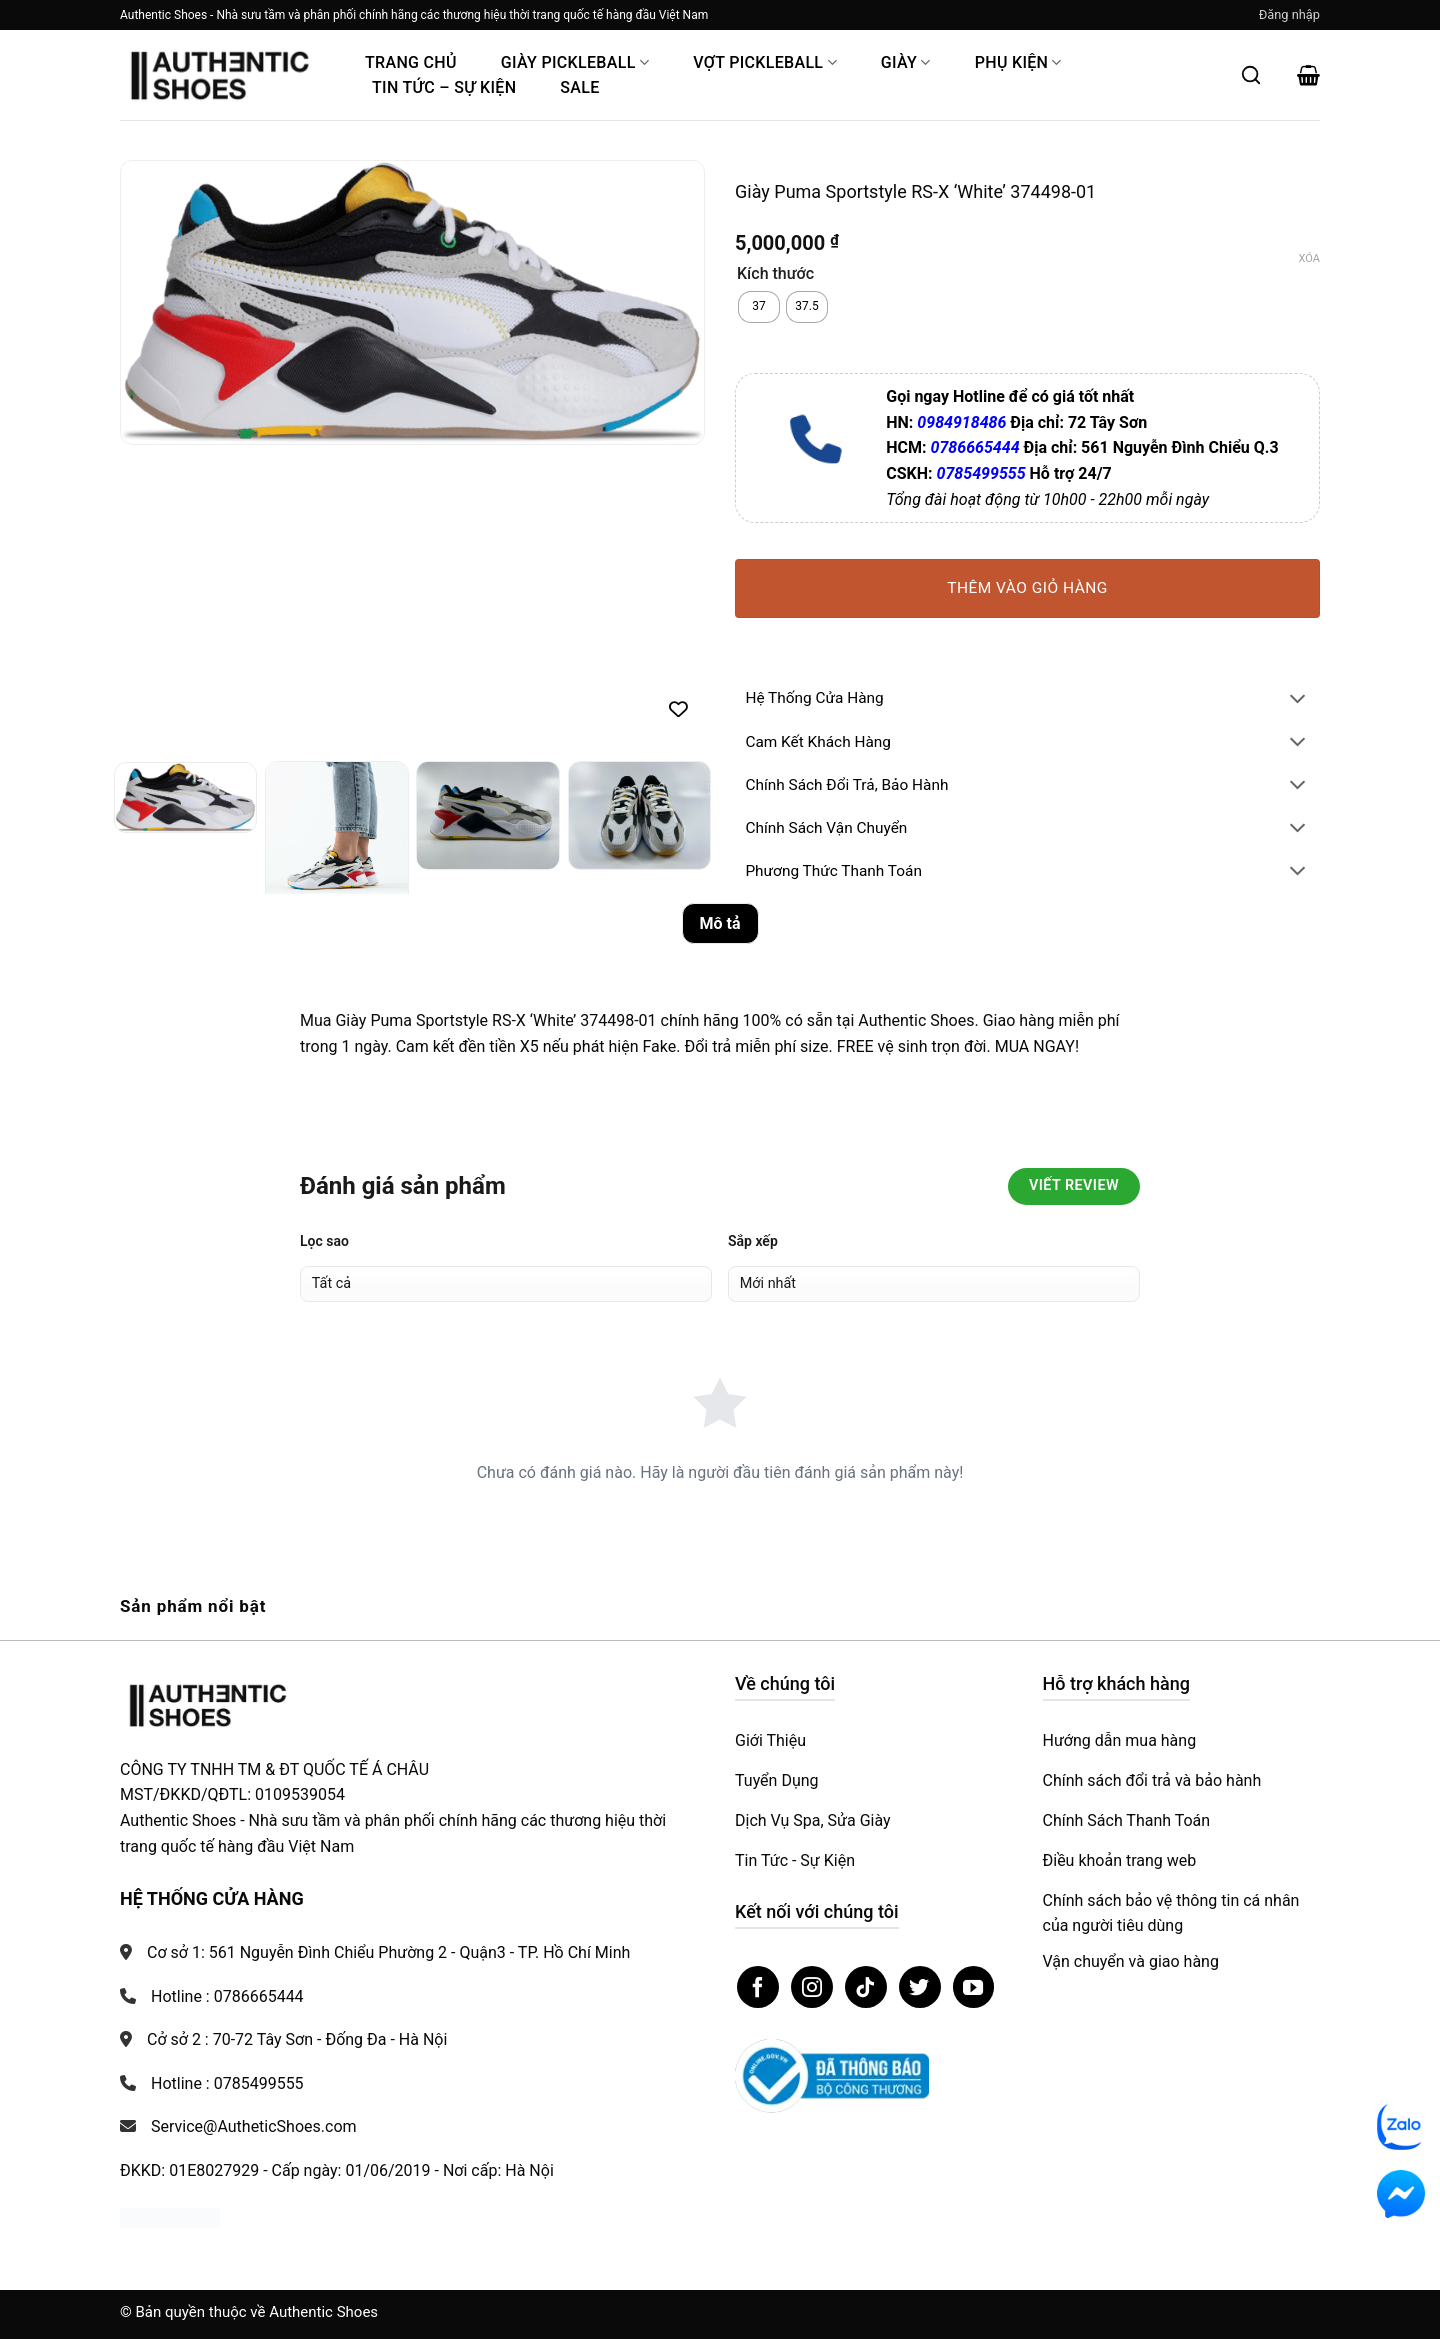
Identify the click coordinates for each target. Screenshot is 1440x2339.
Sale (579, 87)
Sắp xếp (753, 1241)
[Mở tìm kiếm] (1251, 75)
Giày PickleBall (575, 62)
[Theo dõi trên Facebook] (758, 1987)
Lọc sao (324, 1241)
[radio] (759, 307)
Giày (906, 62)
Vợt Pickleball (765, 62)
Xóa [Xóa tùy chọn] (1309, 258)
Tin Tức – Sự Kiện (444, 87)
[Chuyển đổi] (1298, 700)
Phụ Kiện (1018, 62)
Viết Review (1074, 1185)
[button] (1289, 15)
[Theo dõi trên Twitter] (920, 1987)
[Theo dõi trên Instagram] (812, 1987)
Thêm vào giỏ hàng (1027, 588)
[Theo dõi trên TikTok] (866, 1987)
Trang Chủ (411, 62)
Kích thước (775, 274)
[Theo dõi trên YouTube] (974, 1987)
